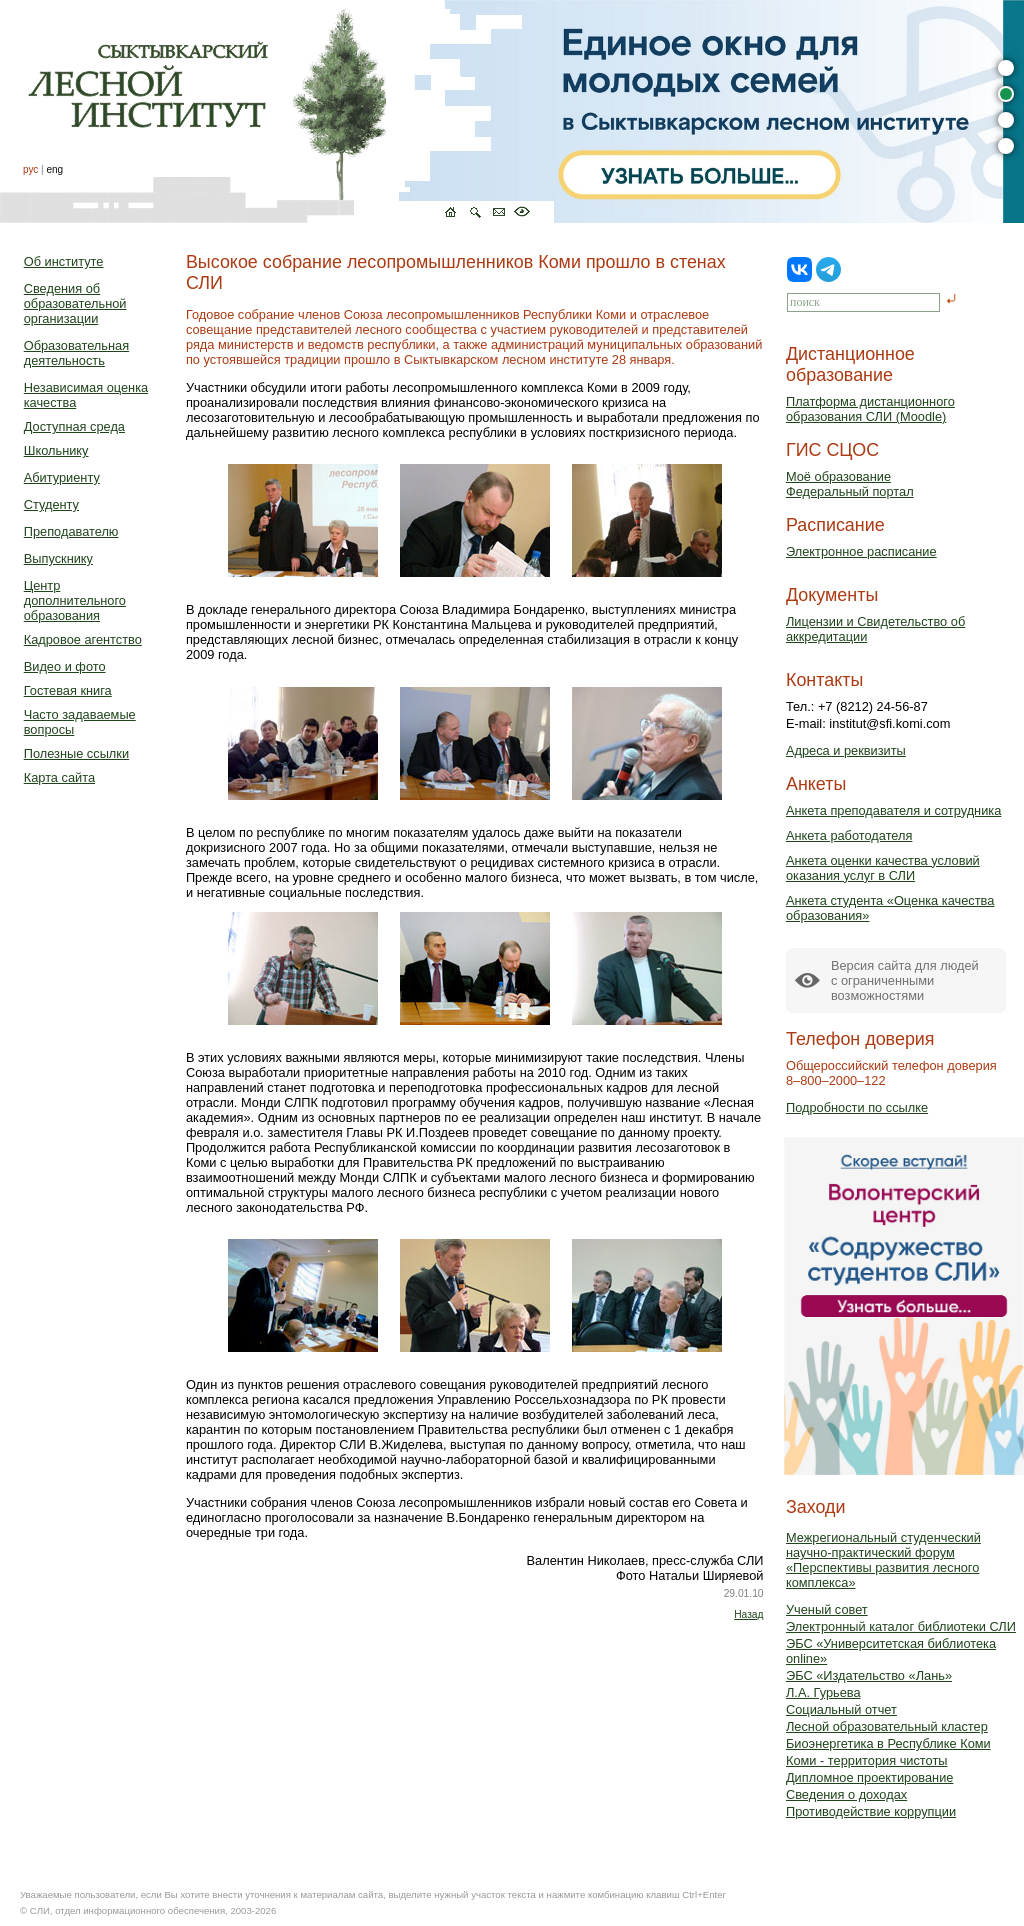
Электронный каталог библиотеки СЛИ (901, 1626)
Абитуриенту (62, 477)
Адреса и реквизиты (846, 750)
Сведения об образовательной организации (75, 303)
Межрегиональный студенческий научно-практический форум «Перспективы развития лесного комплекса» (883, 1560)
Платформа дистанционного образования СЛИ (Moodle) (870, 409)
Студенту (51, 504)
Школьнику (56, 450)
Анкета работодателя (849, 835)
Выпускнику (58, 558)
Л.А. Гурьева (823, 1692)
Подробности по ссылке (857, 1107)
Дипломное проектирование (870, 1777)
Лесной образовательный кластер (887, 1726)
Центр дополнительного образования (75, 600)
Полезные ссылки (76, 753)
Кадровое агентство (83, 639)
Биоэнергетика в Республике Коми (888, 1743)
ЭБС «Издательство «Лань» (869, 1675)
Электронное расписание (861, 551)
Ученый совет (827, 1609)
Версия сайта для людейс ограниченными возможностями (905, 980)
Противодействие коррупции (871, 1811)
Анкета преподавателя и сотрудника (893, 810)
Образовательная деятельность (76, 353)
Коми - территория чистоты (867, 1760)
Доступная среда (74, 426)
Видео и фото (65, 666)
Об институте (64, 261)
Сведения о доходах (846, 1794)
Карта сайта (59, 777)
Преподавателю (71, 531)
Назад (748, 1614)
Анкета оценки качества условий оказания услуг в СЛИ (883, 868)
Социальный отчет (841, 1709)
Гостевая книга (68, 690)
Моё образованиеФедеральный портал (850, 484)
